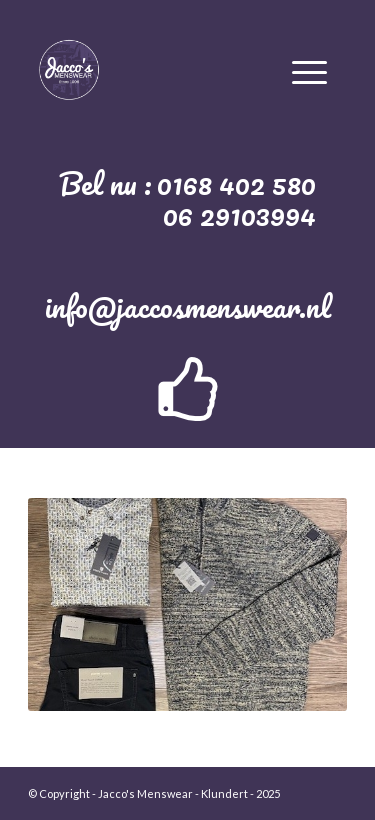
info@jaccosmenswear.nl (188, 306)
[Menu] (309, 69)
